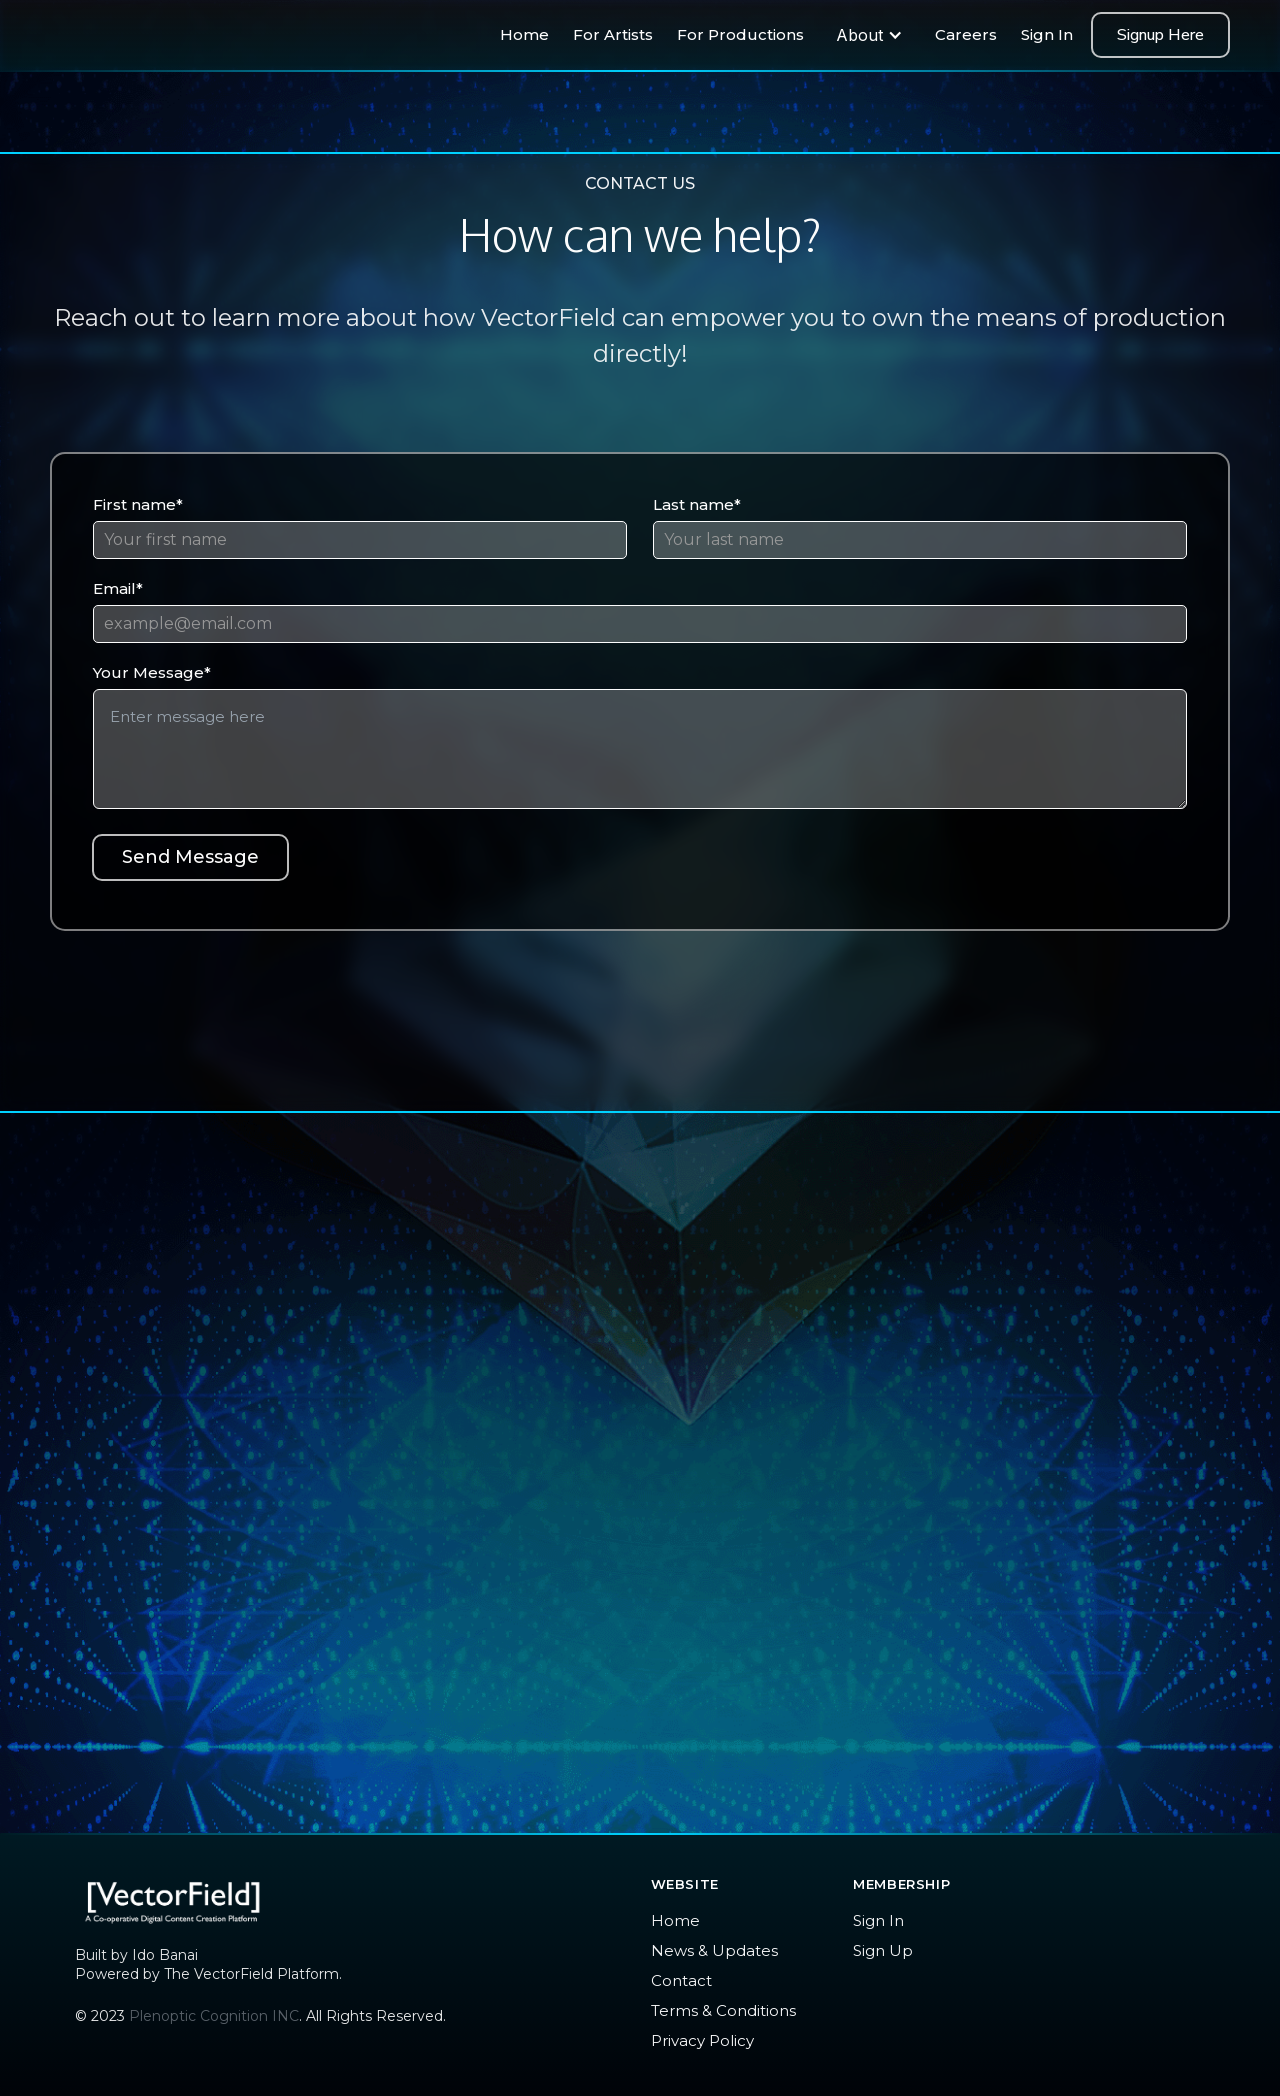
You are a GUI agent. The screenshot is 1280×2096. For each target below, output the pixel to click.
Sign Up (883, 1950)
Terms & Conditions (723, 2010)
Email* (118, 588)
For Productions (740, 34)
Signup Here (1160, 35)
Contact (681, 1980)
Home (524, 34)
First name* (138, 504)
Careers (966, 34)
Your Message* (152, 672)
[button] (869, 35)
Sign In (1047, 34)
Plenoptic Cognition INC (214, 2016)
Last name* (697, 504)
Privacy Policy (702, 2040)
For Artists (613, 34)
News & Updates (714, 1950)
